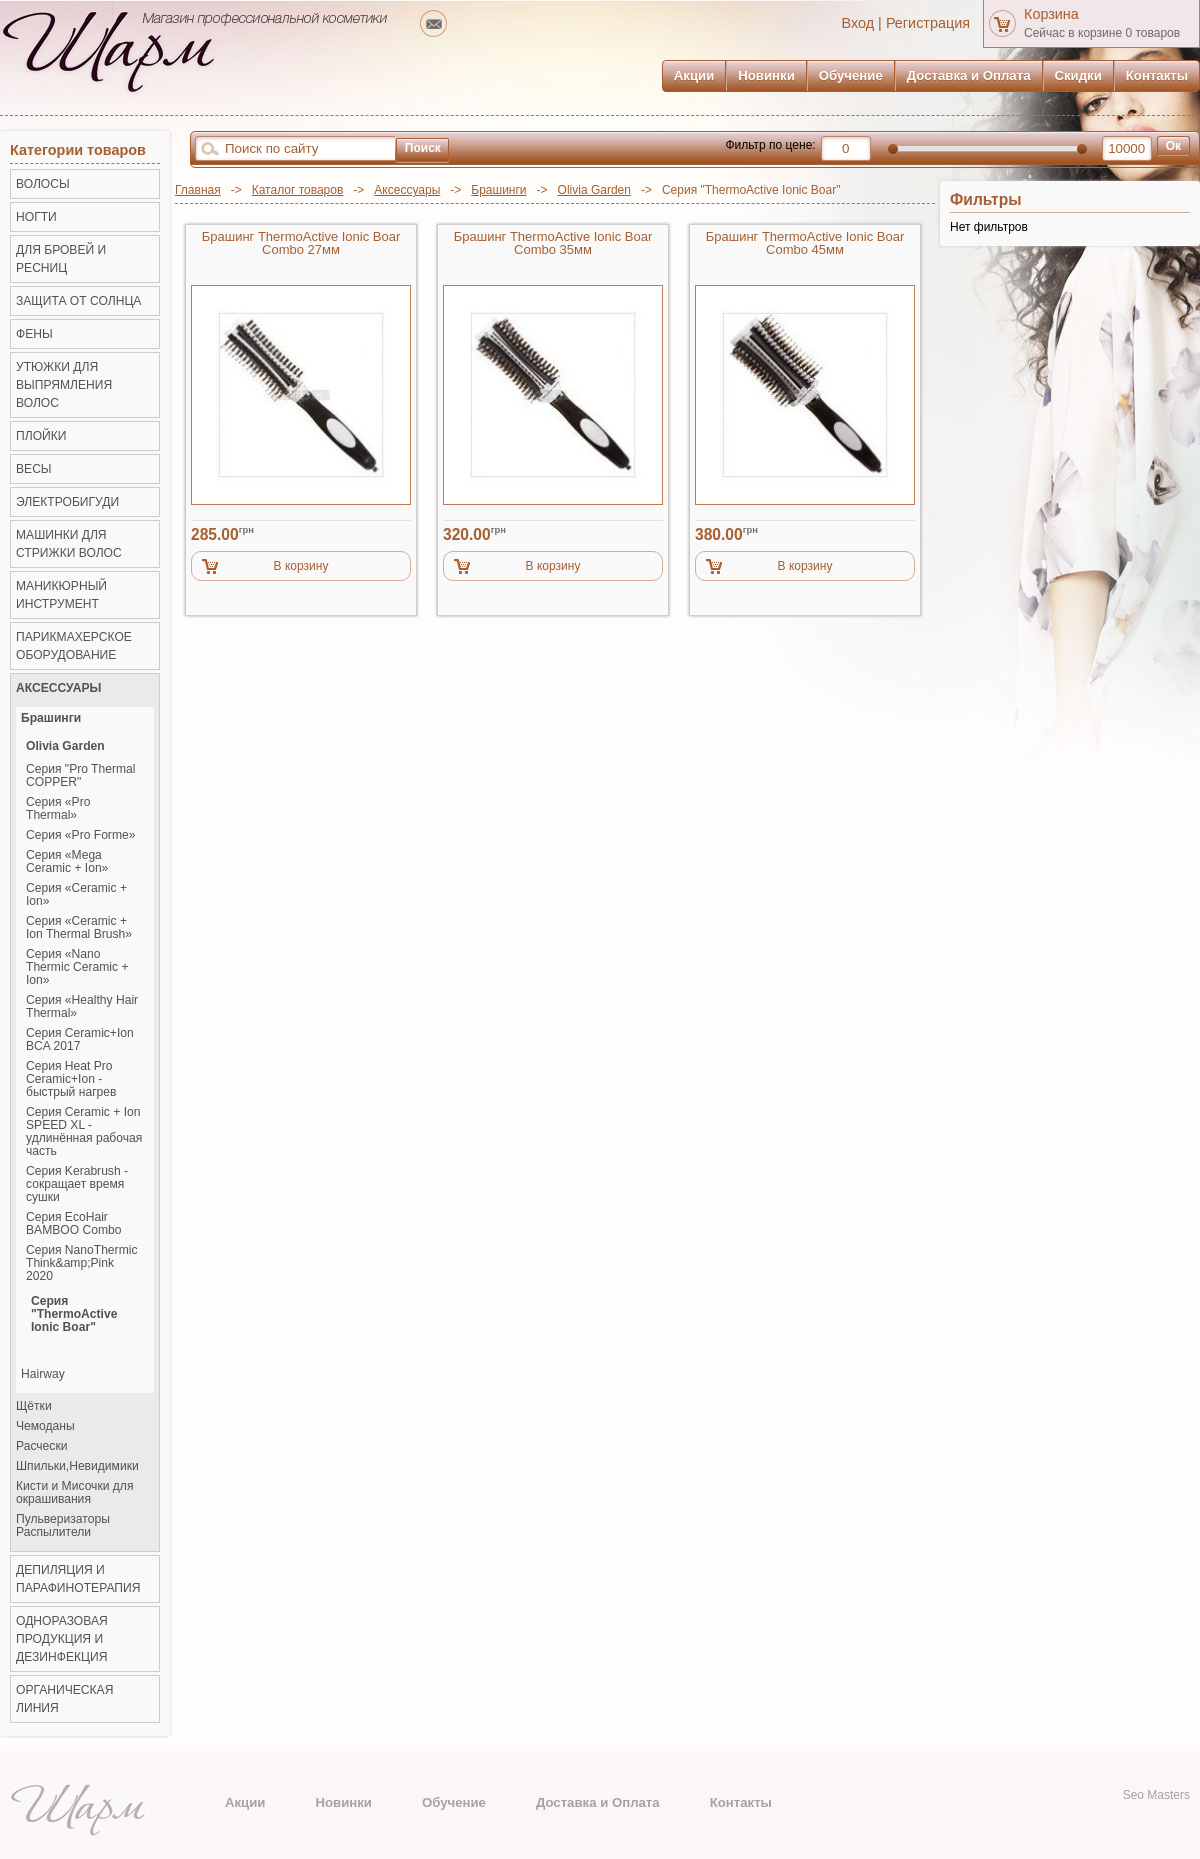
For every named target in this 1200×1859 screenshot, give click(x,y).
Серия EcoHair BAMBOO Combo (73, 1224)
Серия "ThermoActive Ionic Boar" (74, 1314)
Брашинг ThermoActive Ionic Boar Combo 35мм (553, 243)
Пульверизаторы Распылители (63, 1526)
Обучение (851, 75)
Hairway (43, 1374)
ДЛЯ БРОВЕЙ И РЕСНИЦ (61, 259)
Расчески (41, 1446)
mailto (433, 23)
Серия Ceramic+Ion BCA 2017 (80, 1040)
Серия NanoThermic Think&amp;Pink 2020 (81, 1263)
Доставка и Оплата (969, 75)
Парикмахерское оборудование (74, 646)
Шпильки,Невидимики (77, 1466)
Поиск (423, 148)
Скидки (1078, 75)
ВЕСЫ (34, 469)
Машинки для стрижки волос (69, 544)
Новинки (766, 75)
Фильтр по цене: (770, 145)
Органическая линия (64, 1699)
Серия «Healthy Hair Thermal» (82, 1007)
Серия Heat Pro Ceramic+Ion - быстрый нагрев (71, 1079)
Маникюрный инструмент (61, 595)
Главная (198, 190)
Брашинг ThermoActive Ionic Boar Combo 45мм (805, 243)
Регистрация (928, 23)
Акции (694, 75)
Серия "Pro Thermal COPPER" (80, 776)
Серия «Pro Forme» (80, 835)
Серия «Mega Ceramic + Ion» (67, 862)
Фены (34, 334)
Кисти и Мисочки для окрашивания (74, 1493)
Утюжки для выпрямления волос (64, 385)
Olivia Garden (594, 190)
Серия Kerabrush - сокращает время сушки (77, 1184)
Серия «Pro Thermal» (58, 809)
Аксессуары (407, 190)
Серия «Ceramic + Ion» (76, 895)
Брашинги (498, 190)
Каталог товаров (298, 190)
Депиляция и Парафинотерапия (78, 1579)
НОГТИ (36, 217)
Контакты (1157, 75)
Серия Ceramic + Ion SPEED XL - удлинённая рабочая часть (84, 1132)
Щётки (34, 1406)
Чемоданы (45, 1426)
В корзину (301, 566)
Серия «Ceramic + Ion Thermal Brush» (79, 928)
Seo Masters (1156, 1795)
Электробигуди (67, 502)
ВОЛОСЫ (43, 184)
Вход (858, 23)
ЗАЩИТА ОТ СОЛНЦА (78, 301)
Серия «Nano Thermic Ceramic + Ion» (77, 967)
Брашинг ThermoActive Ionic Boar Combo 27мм (301, 243)
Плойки (41, 436)
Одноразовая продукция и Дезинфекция (62, 1639)
